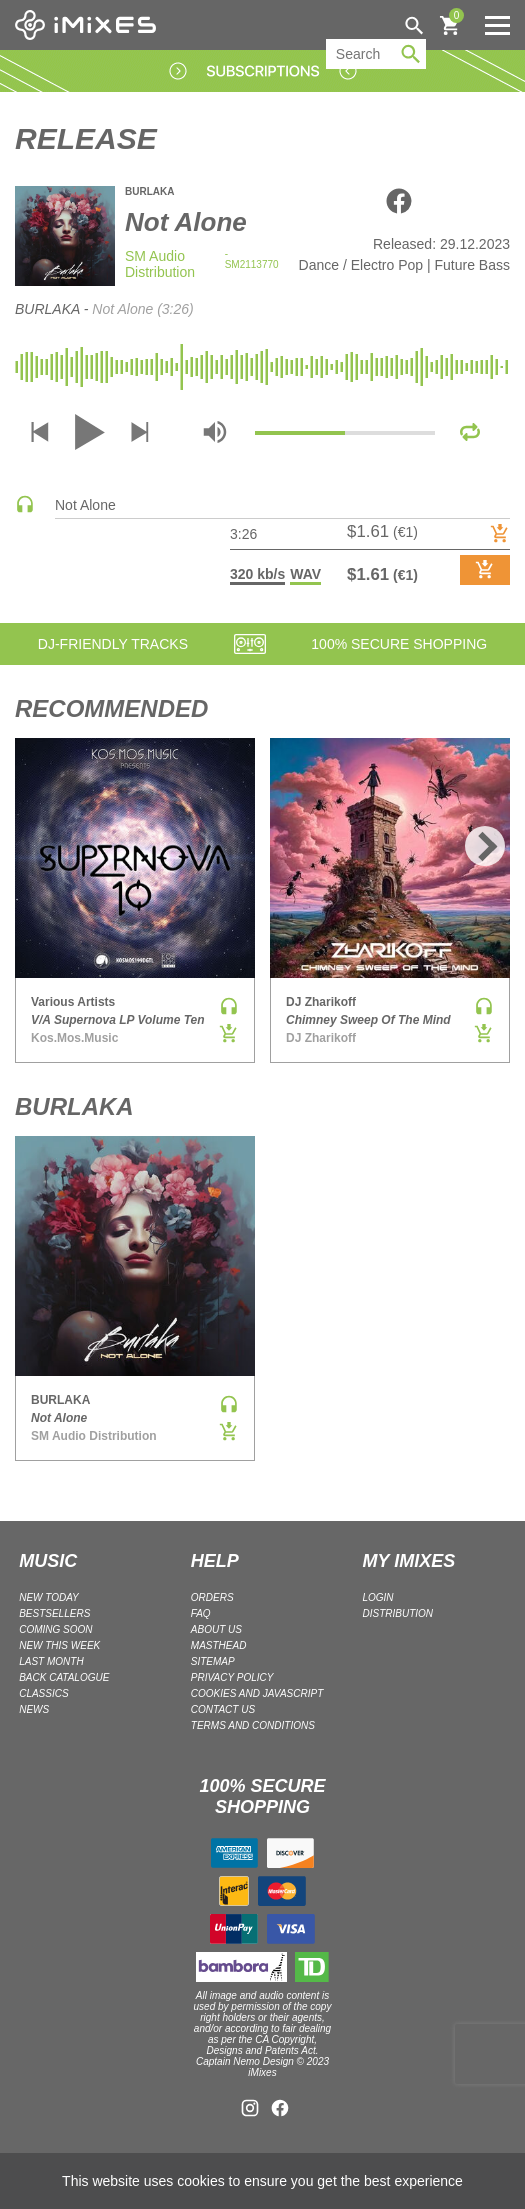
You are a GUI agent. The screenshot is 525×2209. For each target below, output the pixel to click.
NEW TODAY (49, 1597)
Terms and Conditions (253, 1725)
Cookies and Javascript (257, 1693)
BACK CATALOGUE (64, 1677)
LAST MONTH (51, 1661)
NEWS (34, 1709)
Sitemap (213, 1661)
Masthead (219, 1645)
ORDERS (212, 1597)
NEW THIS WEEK (59, 1645)
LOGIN (377, 1597)
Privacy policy (232, 1677)
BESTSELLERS (54, 1613)
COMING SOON (55, 1629)
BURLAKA (149, 191)
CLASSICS (43, 1693)
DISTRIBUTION (397, 1613)
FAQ (201, 1613)
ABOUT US (216, 1629)
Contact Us (223, 1709)
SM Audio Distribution (160, 264)
